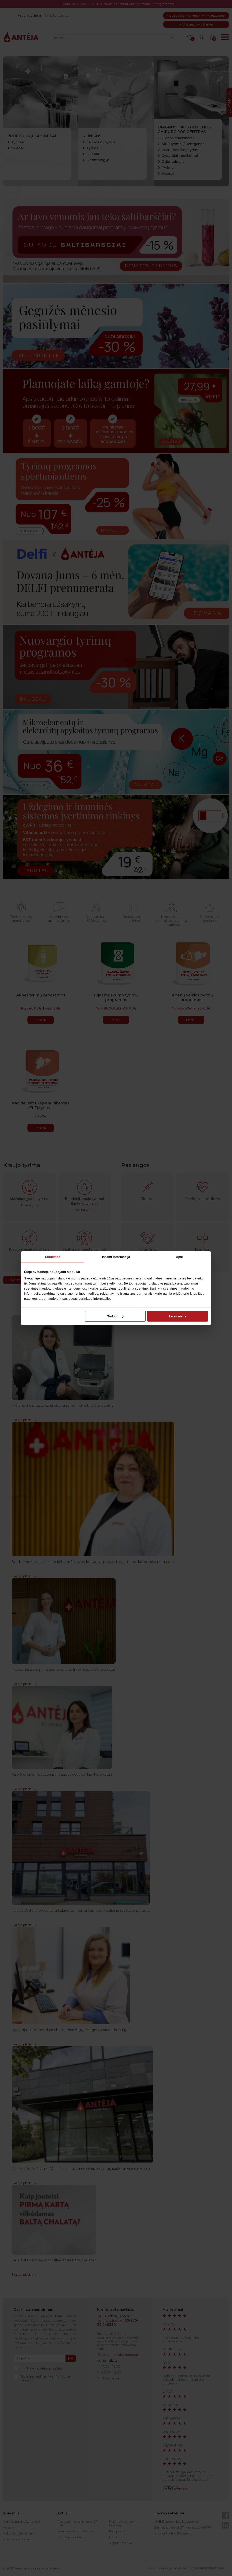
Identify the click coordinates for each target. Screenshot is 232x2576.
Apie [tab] (179, 1256)
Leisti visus (177, 1316)
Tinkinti (115, 1316)
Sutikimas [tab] (52, 1256)
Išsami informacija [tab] (116, 1256)
